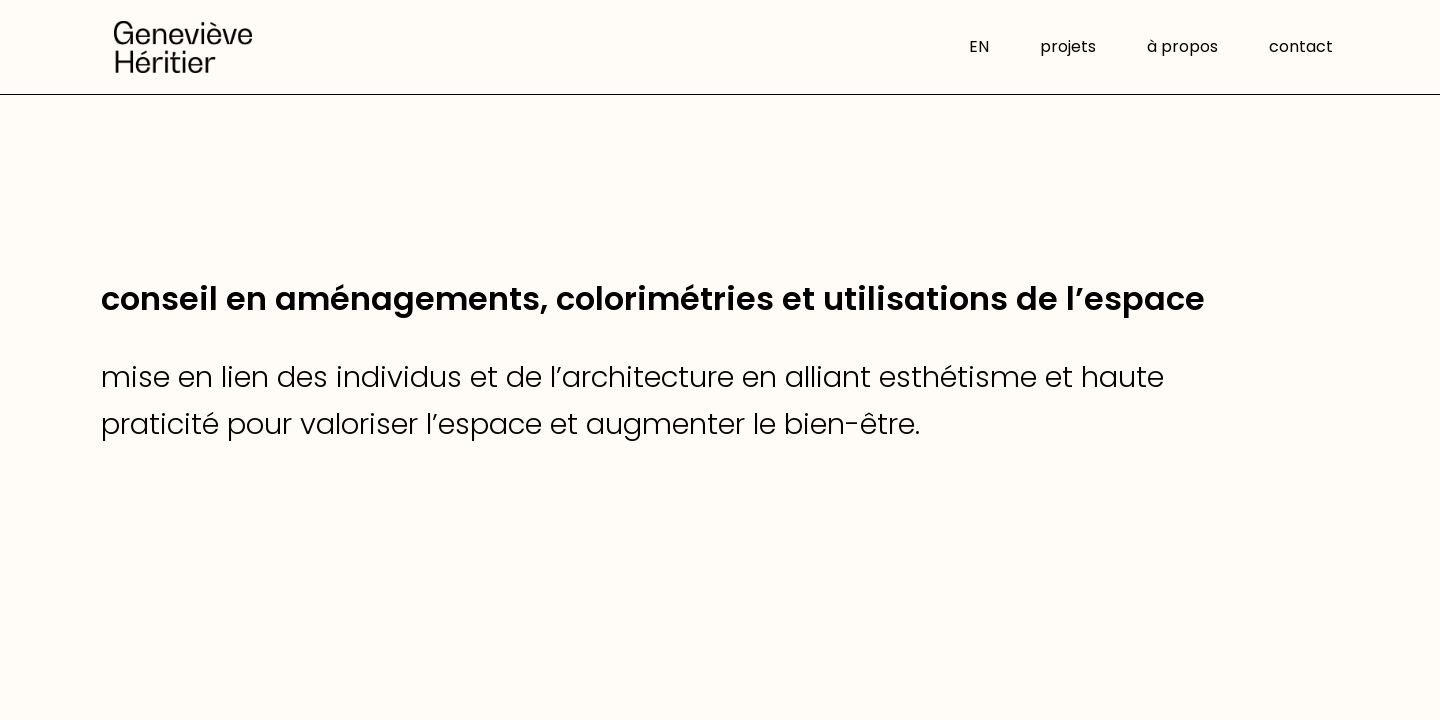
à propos (1182, 49)
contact (1301, 49)
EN (979, 49)
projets (1068, 49)
